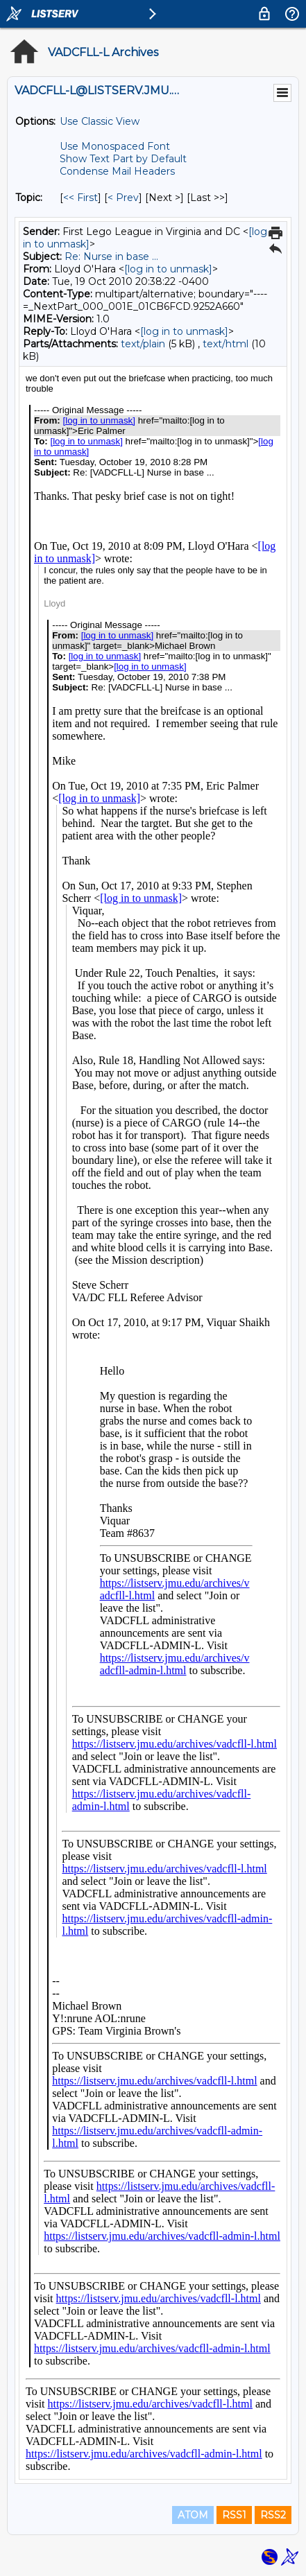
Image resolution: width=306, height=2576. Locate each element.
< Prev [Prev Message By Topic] (123, 197)
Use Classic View (99, 121)
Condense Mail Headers (117, 171)
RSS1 (234, 2515)
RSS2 (273, 2515)
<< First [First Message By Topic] (80, 197)
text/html (225, 344)
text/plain (143, 344)
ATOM (193, 2515)
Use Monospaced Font (115, 146)
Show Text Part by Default (123, 159)
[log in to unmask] (168, 269)
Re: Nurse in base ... (111, 256)
